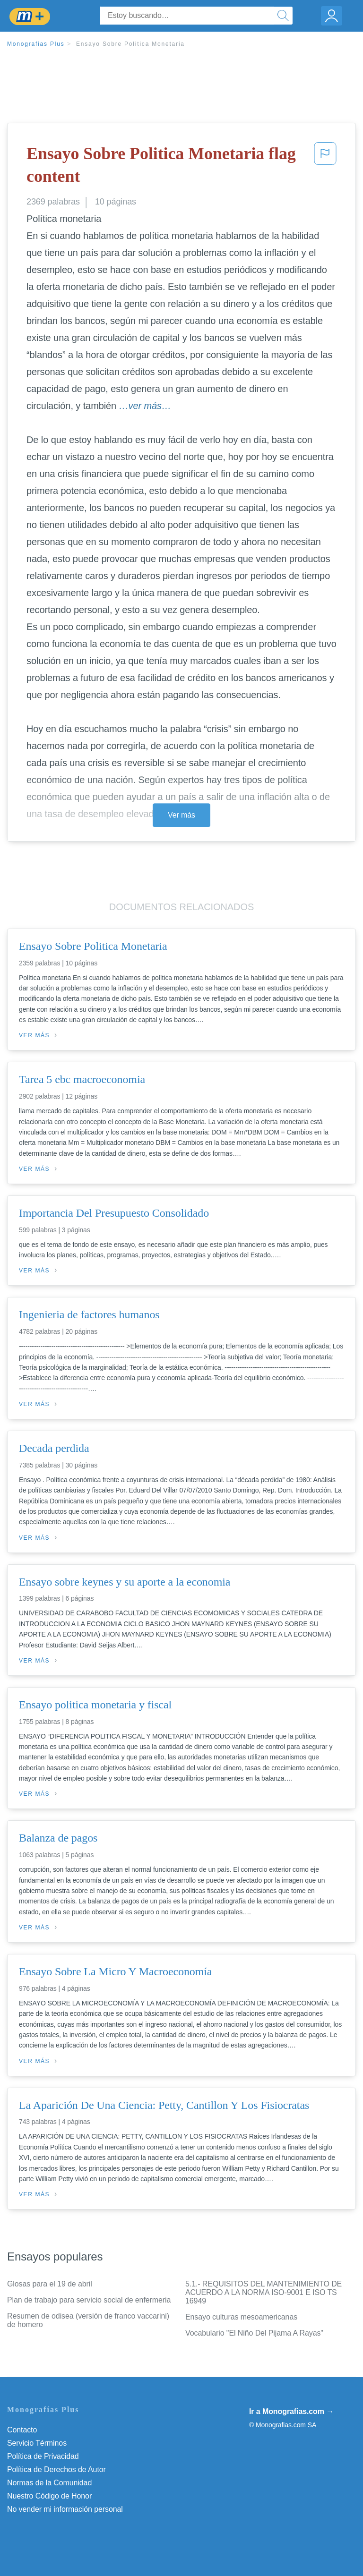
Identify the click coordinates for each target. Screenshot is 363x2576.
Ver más (181, 815)
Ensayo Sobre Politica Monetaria (130, 44)
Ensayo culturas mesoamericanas (241, 2317)
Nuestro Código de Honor (49, 2496)
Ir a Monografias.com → (291, 2411)
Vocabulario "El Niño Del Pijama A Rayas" (254, 2333)
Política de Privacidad (43, 2456)
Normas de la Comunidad (49, 2483)
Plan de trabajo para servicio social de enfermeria (89, 2300)
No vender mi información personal (65, 2509)
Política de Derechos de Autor (56, 2469)
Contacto (22, 2430)
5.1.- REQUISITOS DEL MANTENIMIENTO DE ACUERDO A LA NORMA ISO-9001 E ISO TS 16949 (263, 2292)
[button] (325, 167)
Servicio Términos (37, 2443)
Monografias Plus (36, 44)
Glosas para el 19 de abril (49, 2284)
